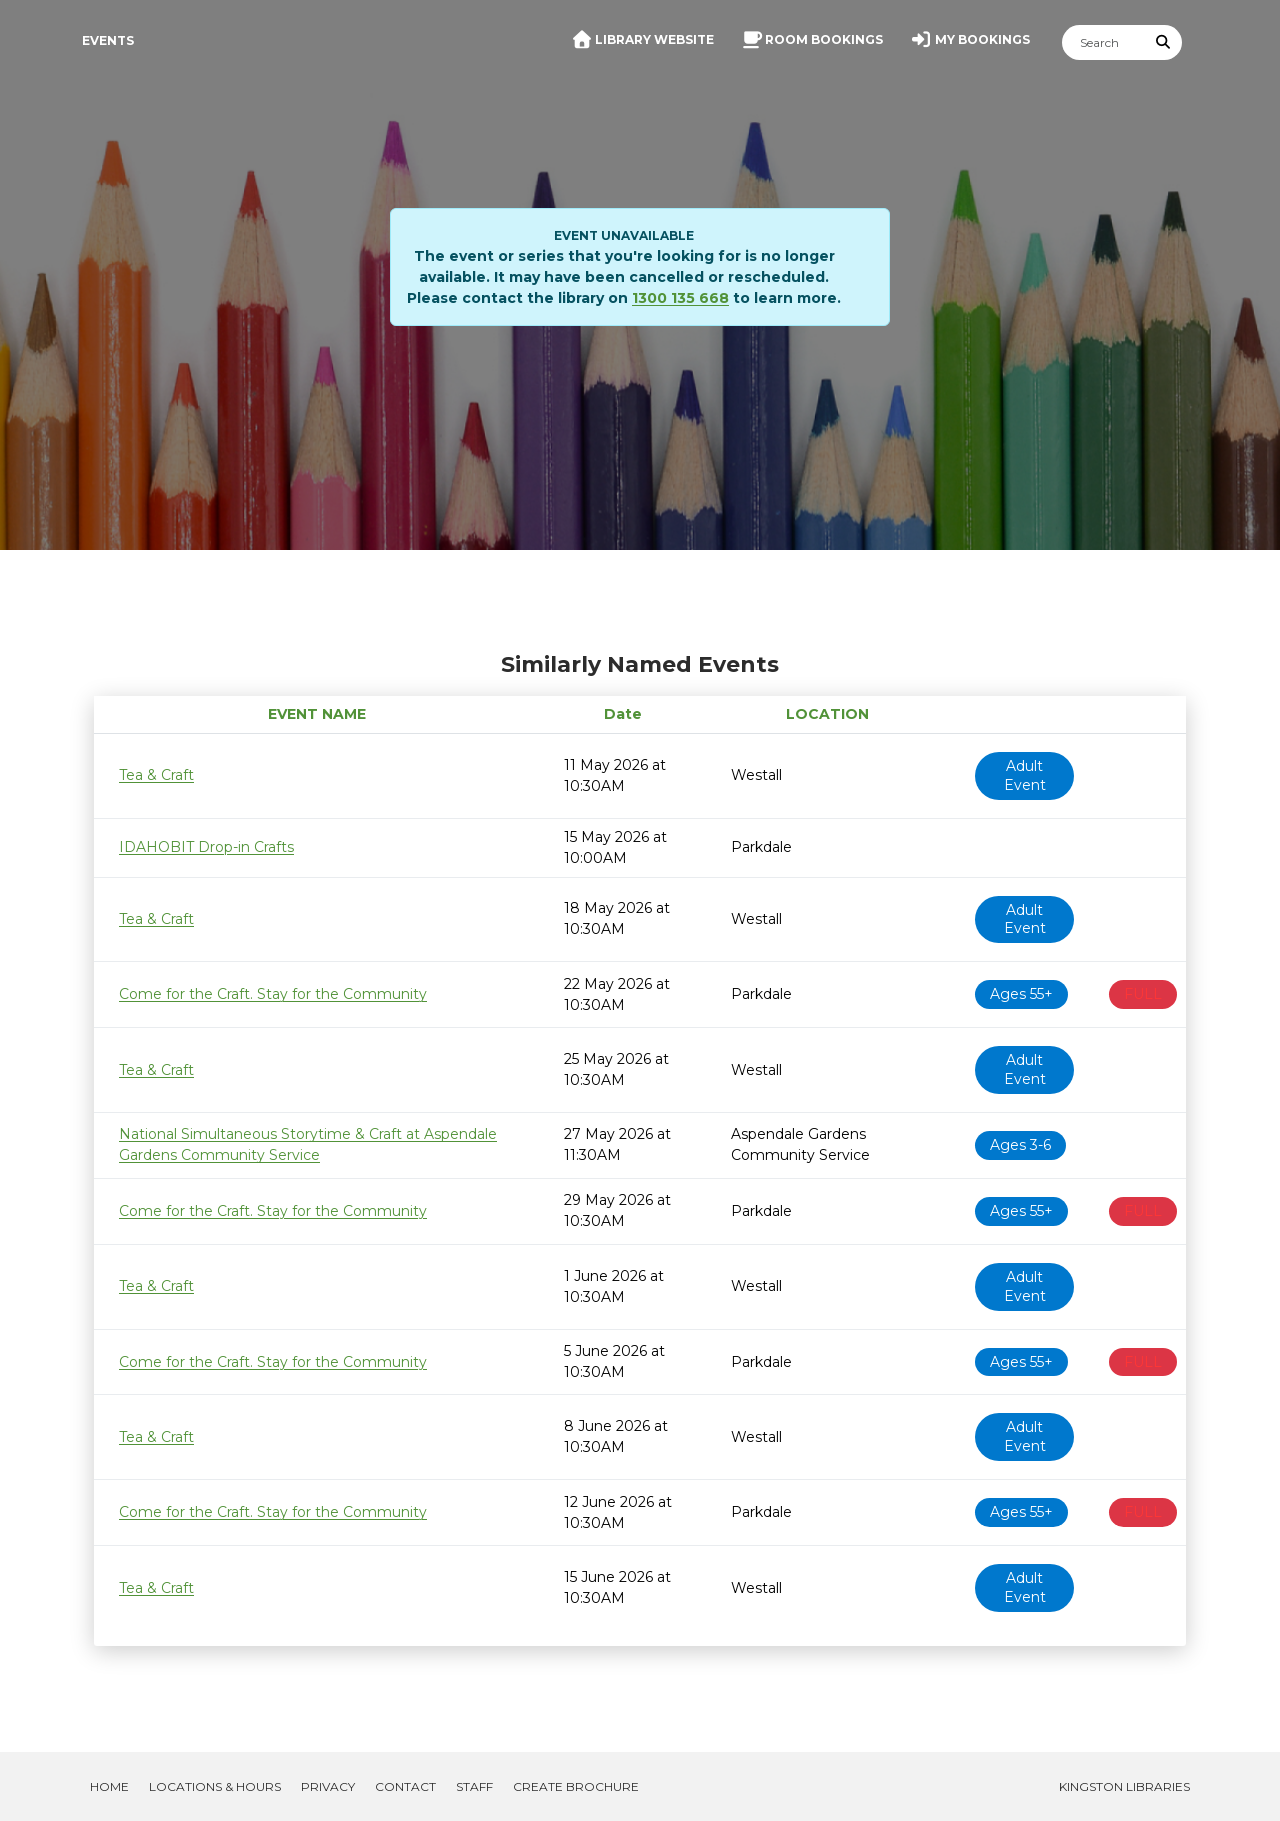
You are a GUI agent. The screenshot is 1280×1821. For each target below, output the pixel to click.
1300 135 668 (680, 298)
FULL (1143, 994)
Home (109, 1786)
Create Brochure (576, 1786)
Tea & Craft (156, 775)
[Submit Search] (1164, 42)
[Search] (1104, 42)
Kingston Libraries (1124, 1786)
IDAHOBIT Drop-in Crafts (206, 847)
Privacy (328, 1786)
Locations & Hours (215, 1786)
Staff (474, 1786)
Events (108, 40)
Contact (405, 1786)
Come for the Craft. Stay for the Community (273, 994)
